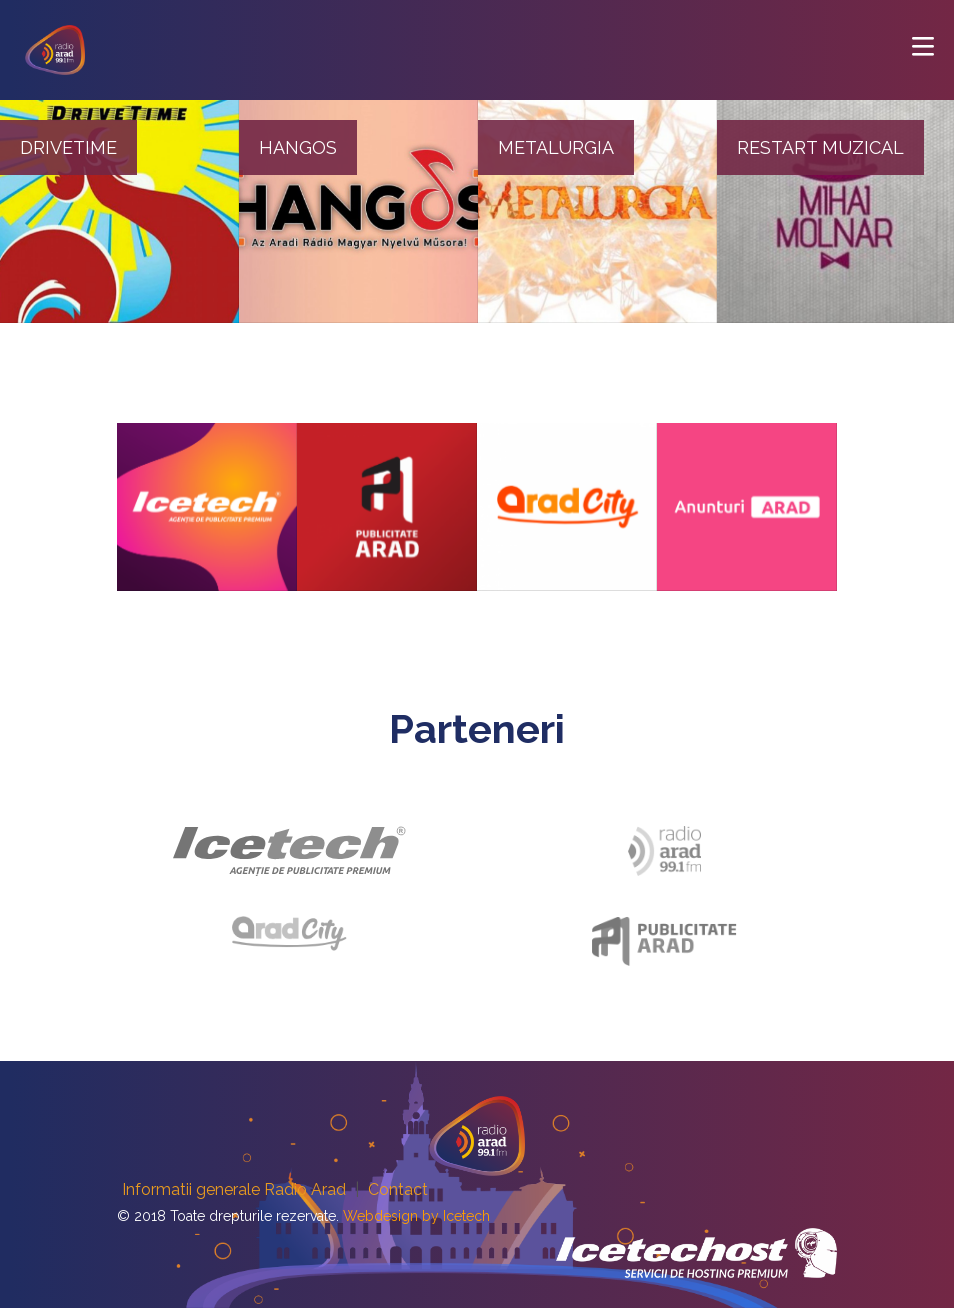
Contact (398, 1189)
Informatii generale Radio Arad (234, 1189)
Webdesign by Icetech (416, 1216)
